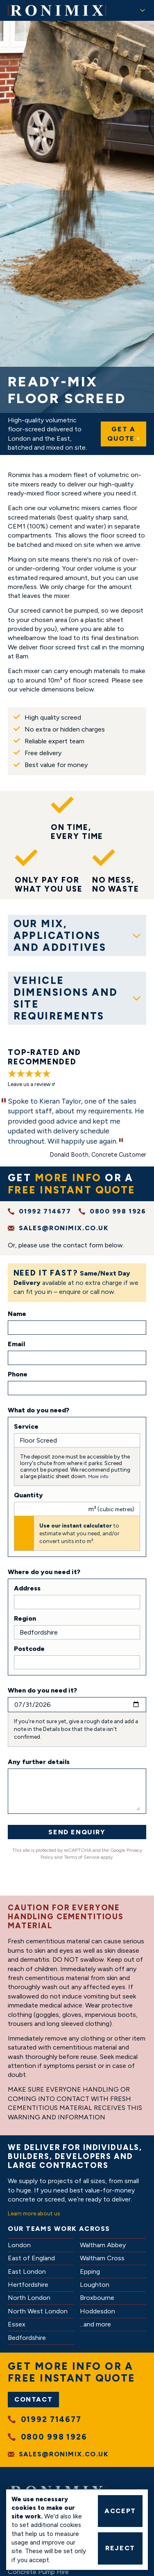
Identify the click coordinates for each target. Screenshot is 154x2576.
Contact (33, 2399)
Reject (120, 2548)
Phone (17, 1374)
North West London (38, 2311)
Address (27, 1588)
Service (26, 1426)
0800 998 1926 (118, 1211)
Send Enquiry (76, 1832)
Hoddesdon (97, 2311)
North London (29, 2298)
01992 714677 (45, 1211)
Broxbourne (97, 2298)
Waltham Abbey (103, 2245)
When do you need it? (42, 1690)
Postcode (29, 1649)
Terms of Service (82, 1857)
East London (27, 2271)
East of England (31, 2258)
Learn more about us (34, 2213)
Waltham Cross (102, 2258)
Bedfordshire (27, 2338)
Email (16, 1344)
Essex (16, 2324)
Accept (120, 2511)
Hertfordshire (28, 2284)
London (19, 2245)
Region (25, 1618)
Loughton (94, 2284)
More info (98, 1476)
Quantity (28, 1495)
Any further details (39, 1762)
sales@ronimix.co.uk (64, 1228)
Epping (90, 2271)
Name (17, 1314)
